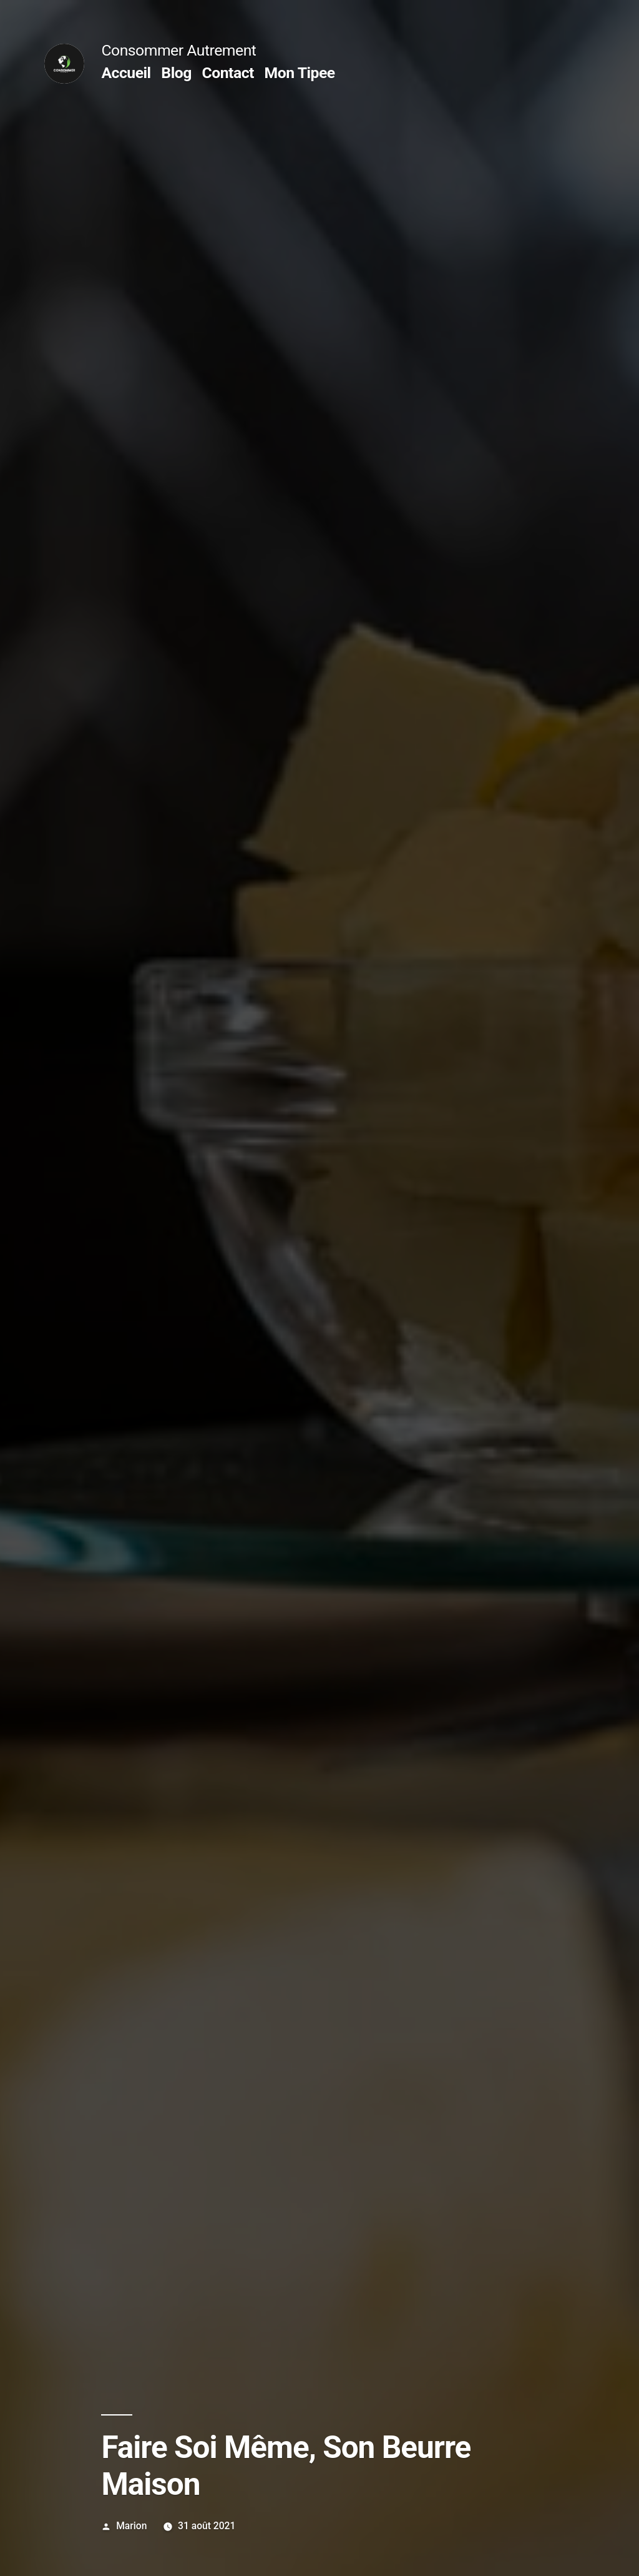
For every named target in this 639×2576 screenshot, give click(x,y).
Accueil (125, 73)
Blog (176, 73)
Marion (131, 2526)
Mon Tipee (300, 73)
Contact (227, 73)
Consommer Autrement (178, 50)
